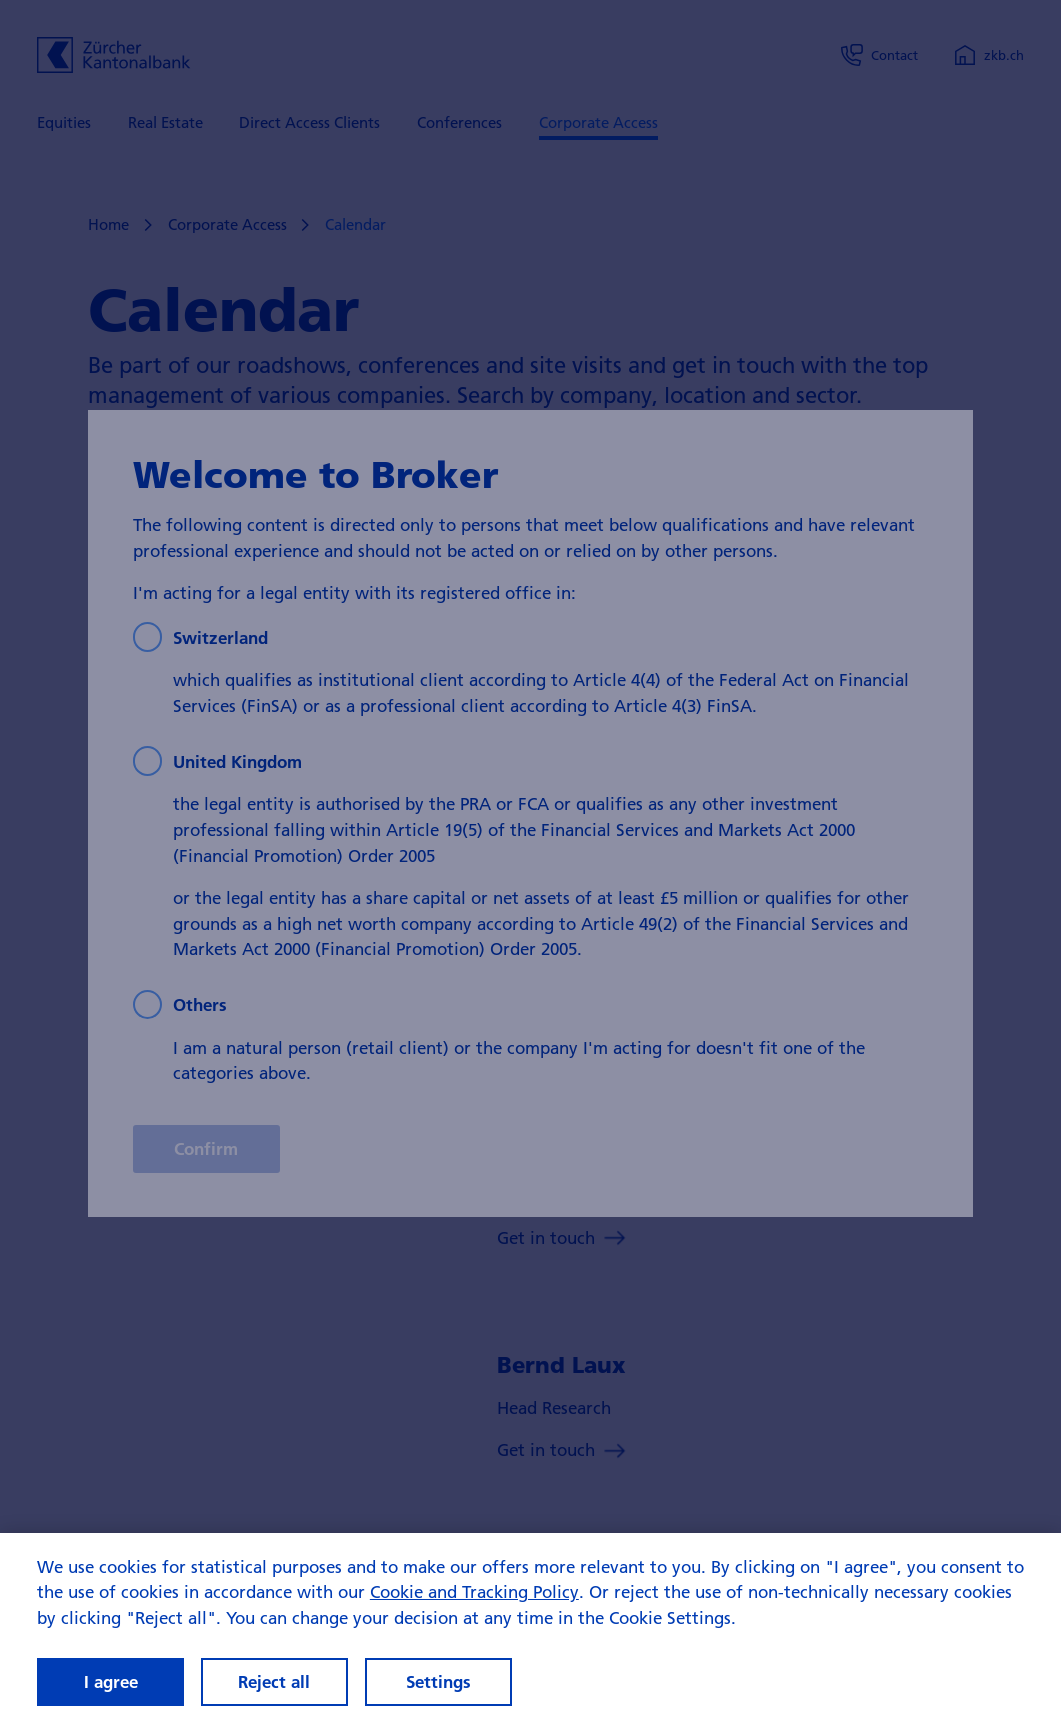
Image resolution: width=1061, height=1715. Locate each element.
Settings (438, 1681)
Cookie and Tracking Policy (474, 1591)
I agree (111, 1681)
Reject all (274, 1681)
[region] (530, 1624)
